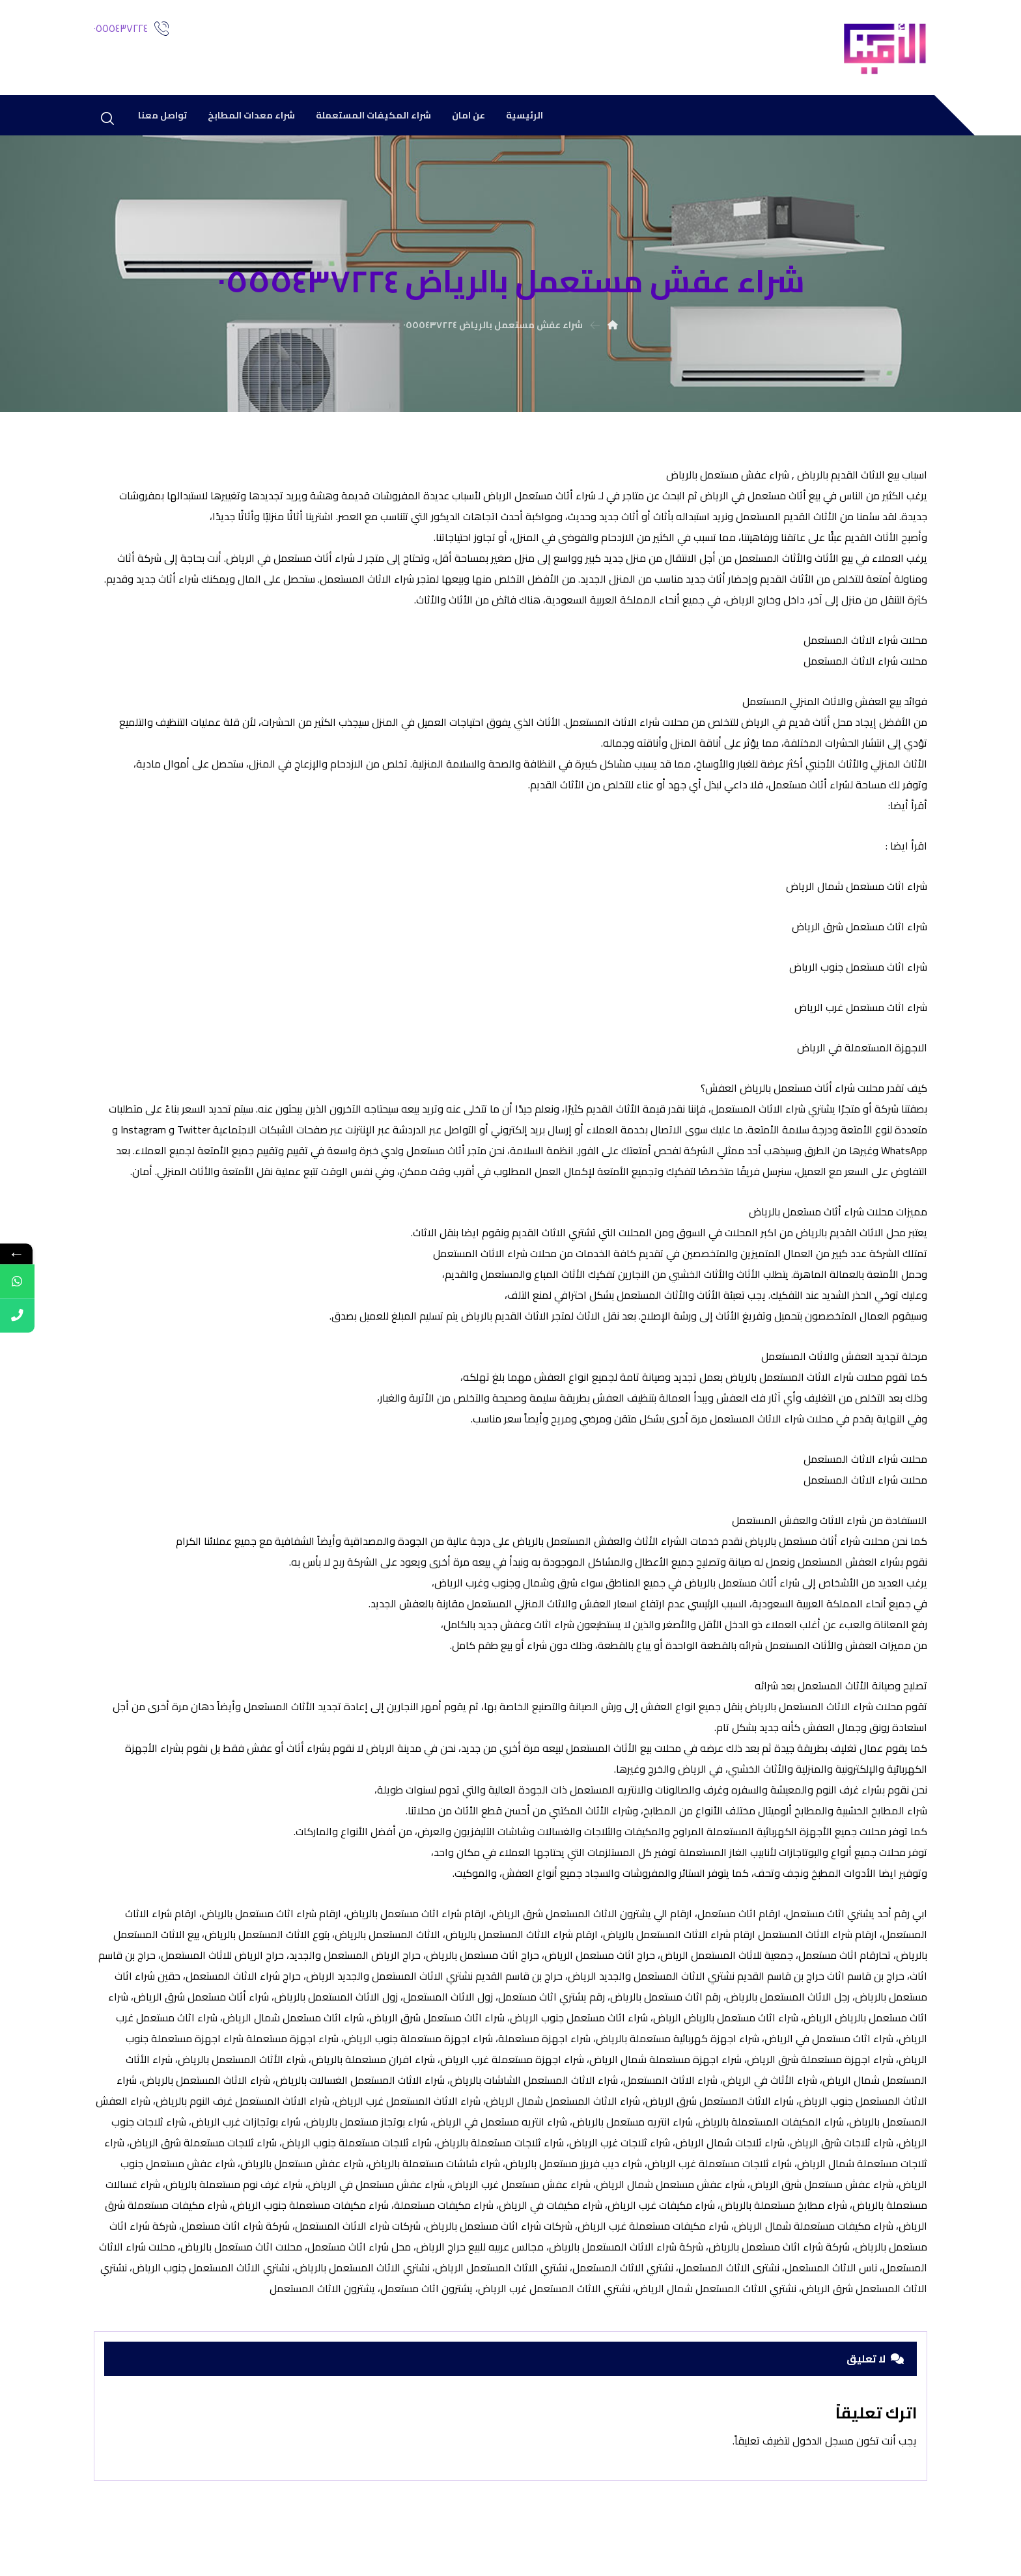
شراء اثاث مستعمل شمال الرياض (855, 890)
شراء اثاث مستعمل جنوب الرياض (858, 970)
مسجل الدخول (813, 2454)
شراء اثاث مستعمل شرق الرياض (859, 930)
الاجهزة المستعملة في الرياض (862, 1051)
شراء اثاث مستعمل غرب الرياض (860, 1011)
